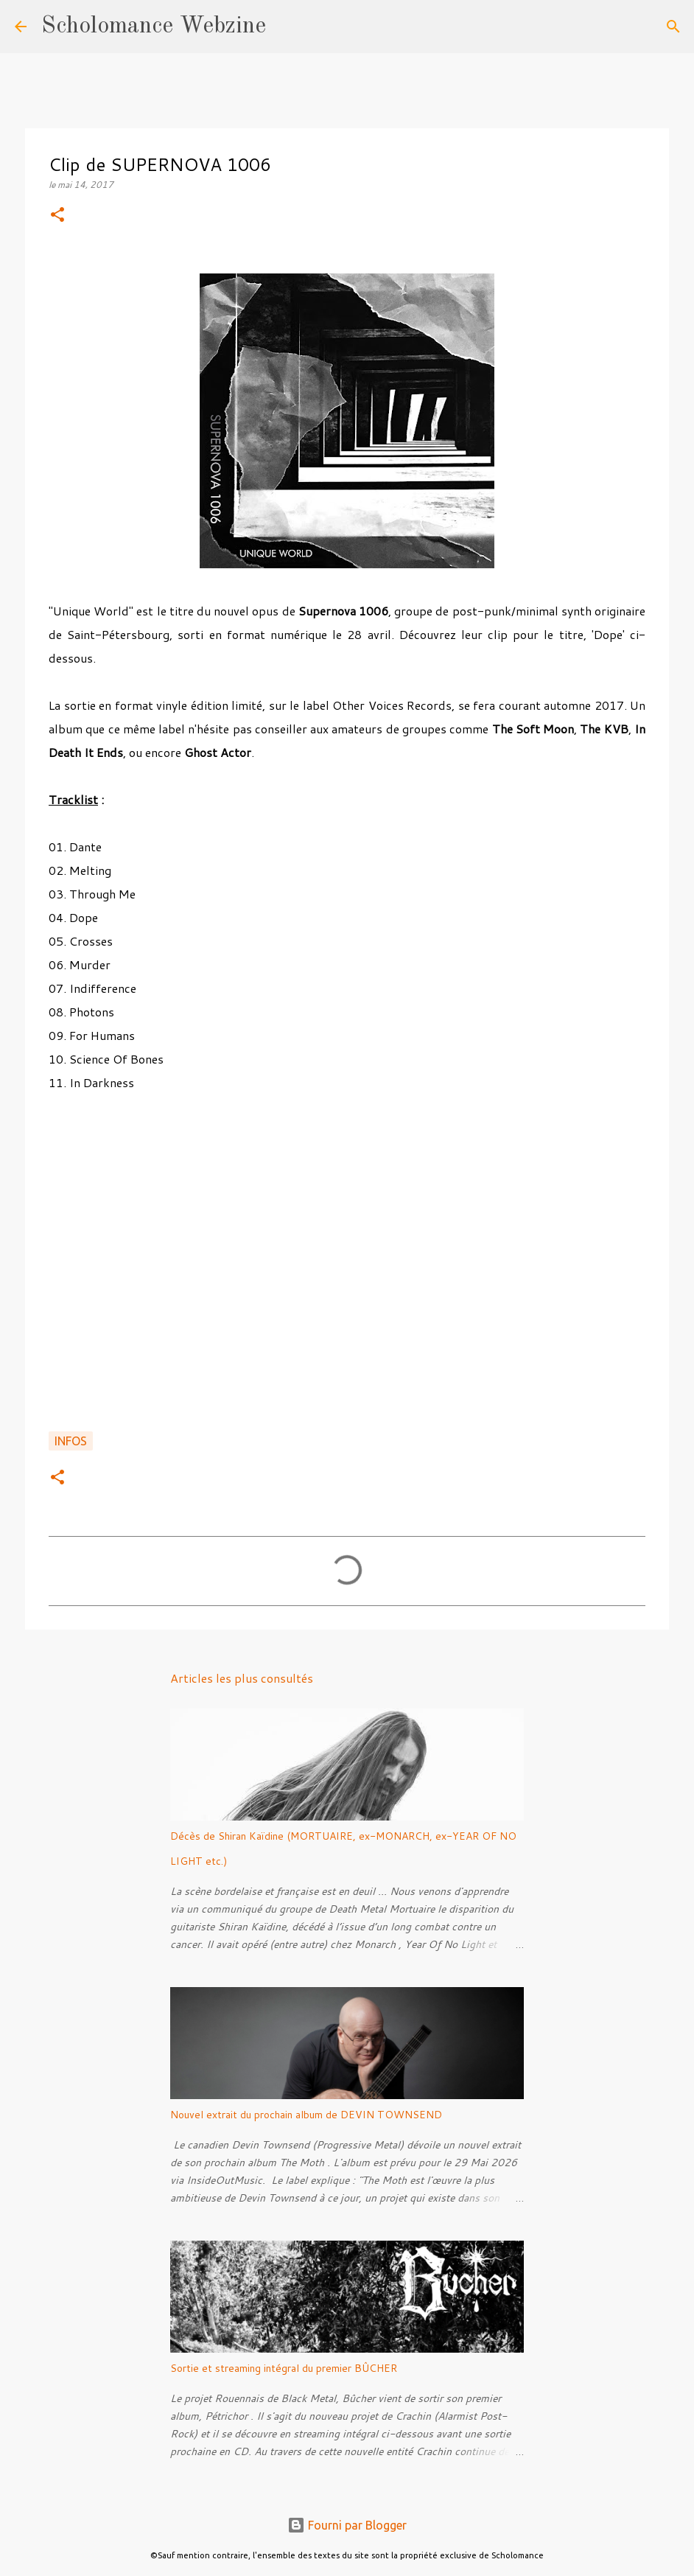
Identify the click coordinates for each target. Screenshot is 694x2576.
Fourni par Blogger (347, 2525)
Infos (71, 1441)
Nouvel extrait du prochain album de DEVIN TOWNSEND (306, 2114)
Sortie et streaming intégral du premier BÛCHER (283, 2368)
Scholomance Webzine (153, 26)
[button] (57, 216)
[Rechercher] (286, 26)
